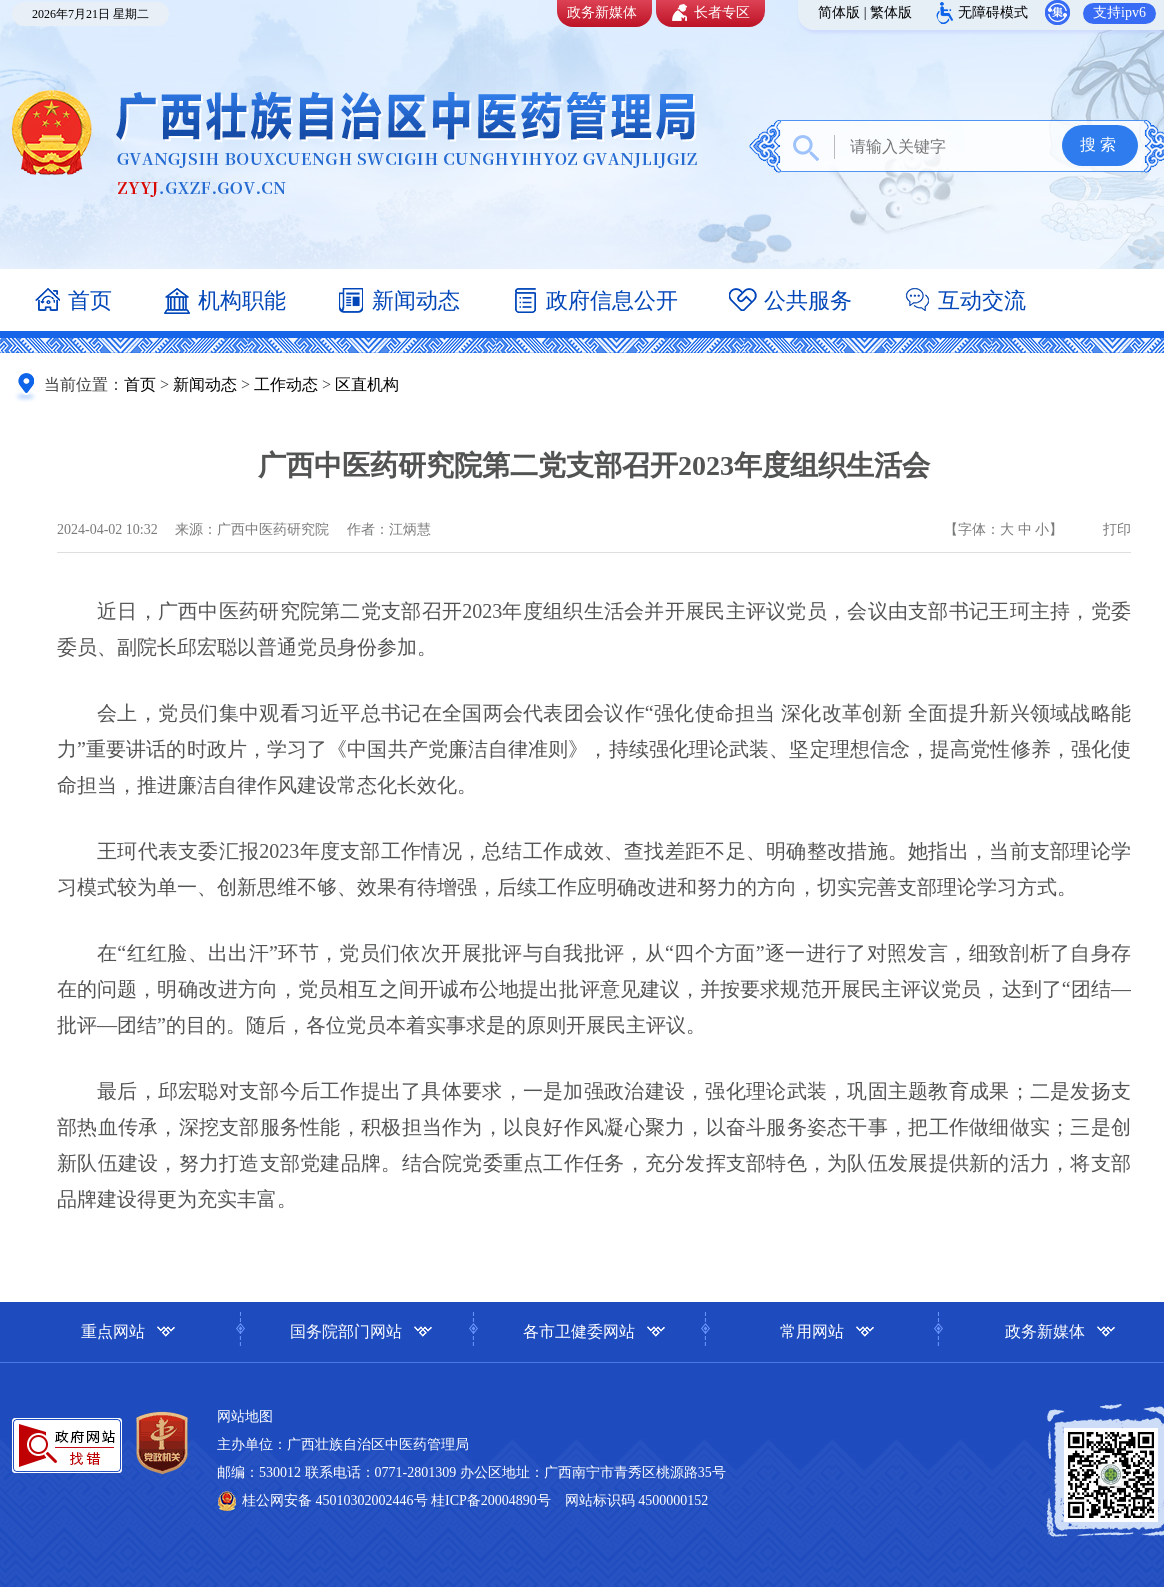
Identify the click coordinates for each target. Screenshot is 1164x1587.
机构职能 (224, 303)
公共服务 (790, 303)
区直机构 (367, 384)
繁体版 (891, 12)
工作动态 (286, 384)
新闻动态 (398, 303)
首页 (72, 303)
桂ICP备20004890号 (491, 1500)
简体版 (839, 12)
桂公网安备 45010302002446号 (336, 1500)
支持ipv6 (1119, 12)
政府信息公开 (594, 303)
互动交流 (964, 303)
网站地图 (245, 1416)
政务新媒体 (602, 12)
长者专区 (708, 13)
